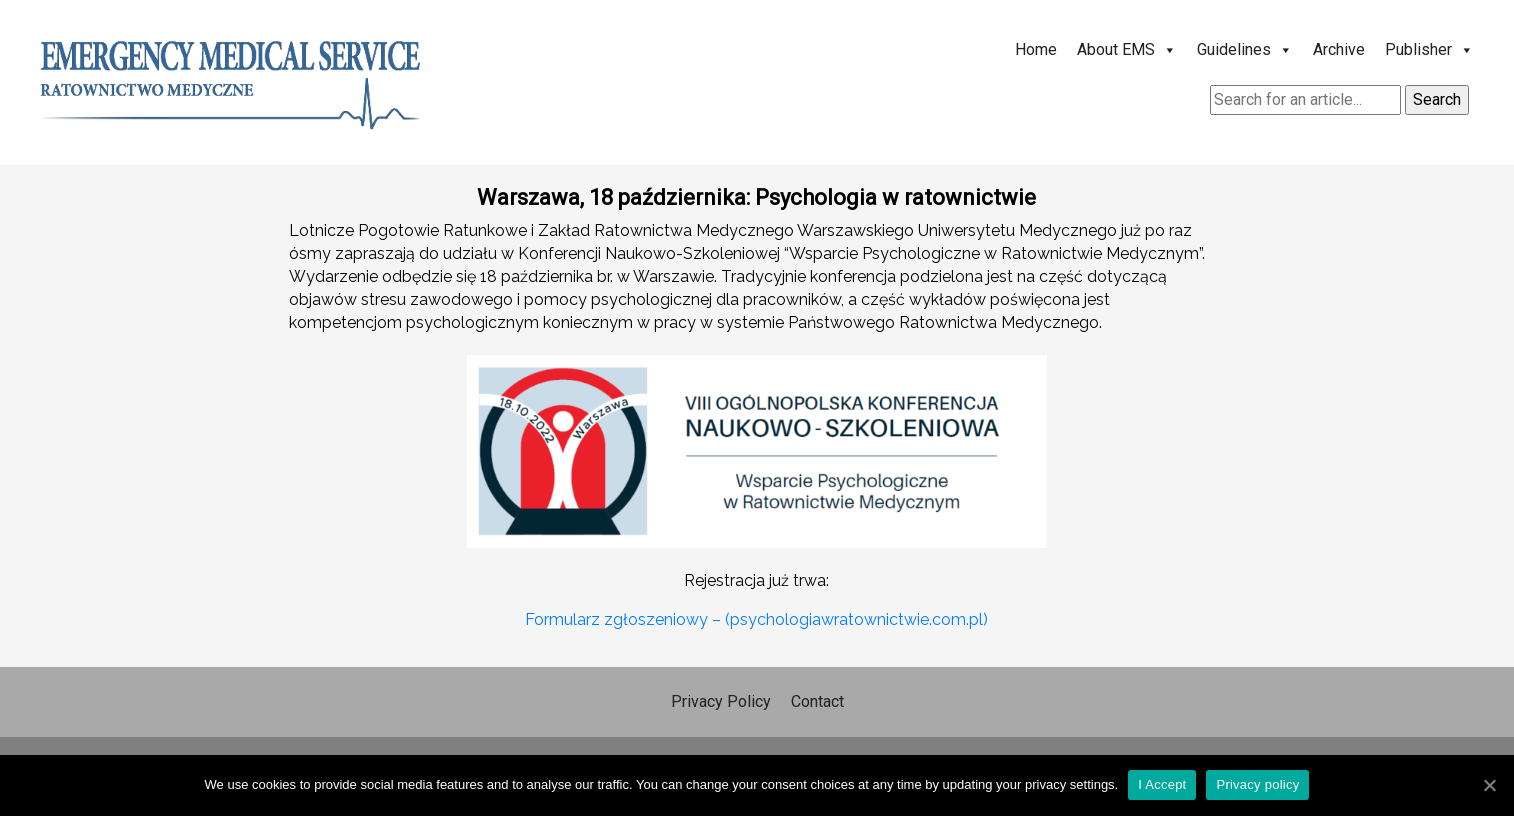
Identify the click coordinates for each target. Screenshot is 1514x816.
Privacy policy (1257, 784)
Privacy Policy (721, 701)
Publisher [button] (1429, 49)
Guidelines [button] (1245, 49)
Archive (1339, 49)
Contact (817, 701)
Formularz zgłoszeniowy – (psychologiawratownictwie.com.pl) (756, 619)
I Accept (1162, 784)
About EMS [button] (1127, 49)
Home (1036, 49)
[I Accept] (1489, 785)
